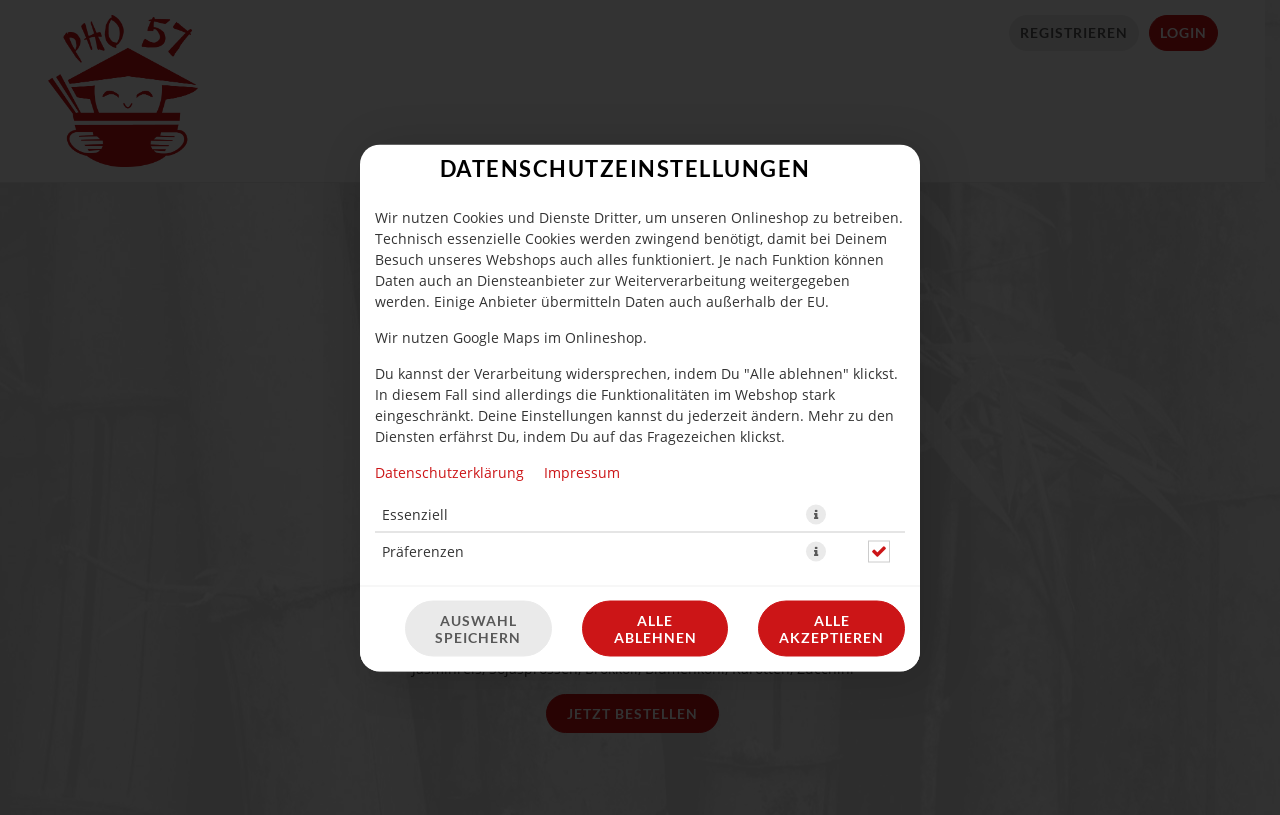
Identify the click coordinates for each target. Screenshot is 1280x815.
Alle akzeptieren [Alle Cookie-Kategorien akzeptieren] (831, 470)
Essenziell (415, 355)
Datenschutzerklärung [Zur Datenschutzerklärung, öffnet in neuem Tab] (449, 313)
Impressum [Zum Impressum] (582, 313)
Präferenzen (423, 392)
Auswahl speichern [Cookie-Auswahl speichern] (478, 470)
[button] (816, 356)
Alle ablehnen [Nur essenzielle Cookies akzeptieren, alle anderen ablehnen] (655, 470)
